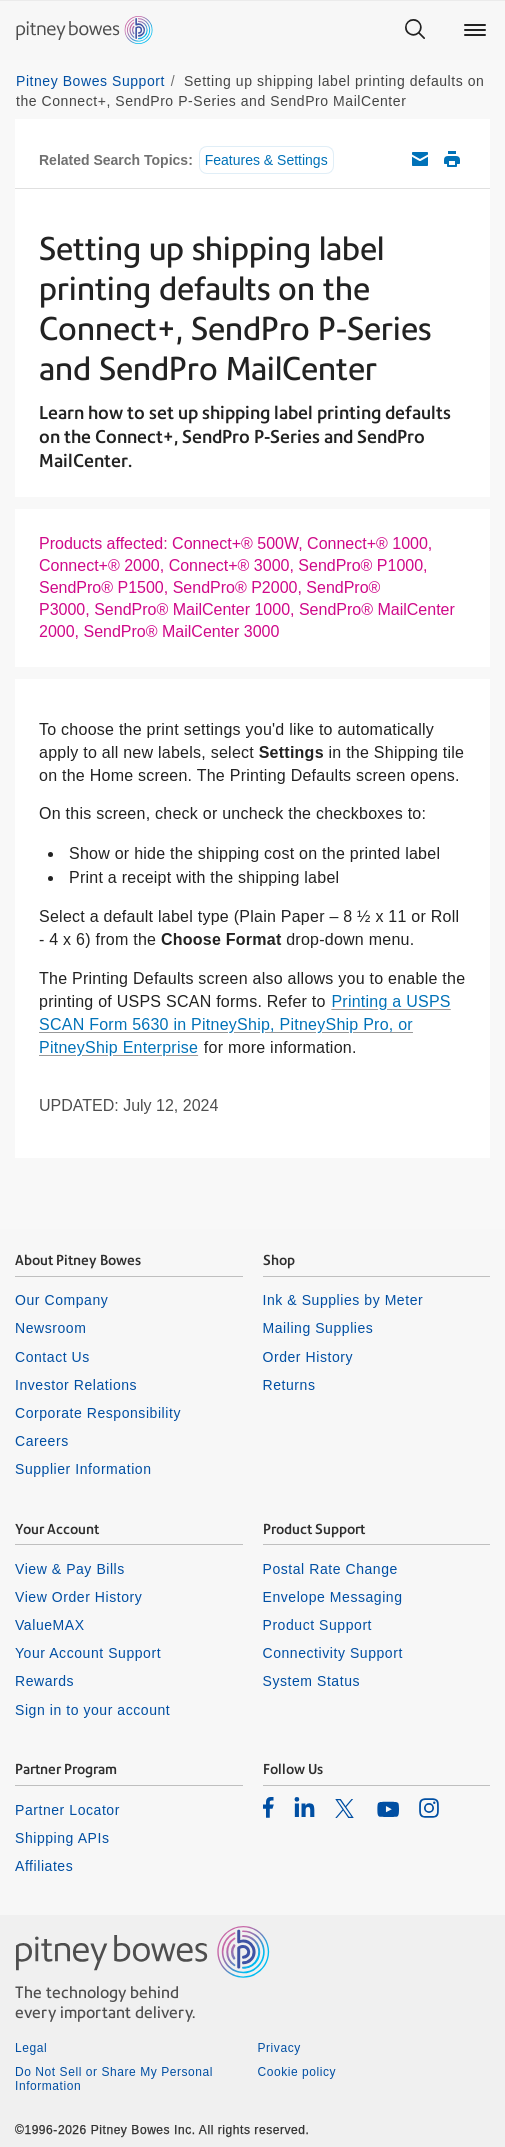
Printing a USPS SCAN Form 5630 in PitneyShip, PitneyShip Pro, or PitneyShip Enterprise (245, 1024)
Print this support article (452, 159)
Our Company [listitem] (61, 1300)
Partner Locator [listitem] (67, 1810)
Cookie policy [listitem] (297, 2072)
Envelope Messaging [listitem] (333, 1597)
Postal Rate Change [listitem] (330, 1569)
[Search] (415, 30)
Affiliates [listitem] (44, 1866)
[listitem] (268, 1807)
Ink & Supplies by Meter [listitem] (343, 1300)
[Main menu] (475, 30)
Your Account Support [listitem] (88, 1653)
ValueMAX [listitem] (50, 1625)
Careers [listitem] (42, 1441)
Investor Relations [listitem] (76, 1385)
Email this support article (420, 159)
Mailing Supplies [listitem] (318, 1328)
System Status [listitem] (312, 1681)
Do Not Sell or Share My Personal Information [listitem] (114, 2079)
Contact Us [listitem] (52, 1357)
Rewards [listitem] (44, 1681)
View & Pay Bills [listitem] (70, 1569)
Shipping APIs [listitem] (62, 1838)
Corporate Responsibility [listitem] (98, 1413)
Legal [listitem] (31, 2048)
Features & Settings (266, 160)
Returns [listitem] (289, 1385)
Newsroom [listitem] (50, 1328)
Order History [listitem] (308, 1357)
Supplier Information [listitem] (83, 1469)
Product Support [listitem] (318, 1625)
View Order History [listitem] (78, 1597)
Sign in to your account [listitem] (92, 1710)
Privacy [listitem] (279, 2048)
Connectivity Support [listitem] (333, 1653)
